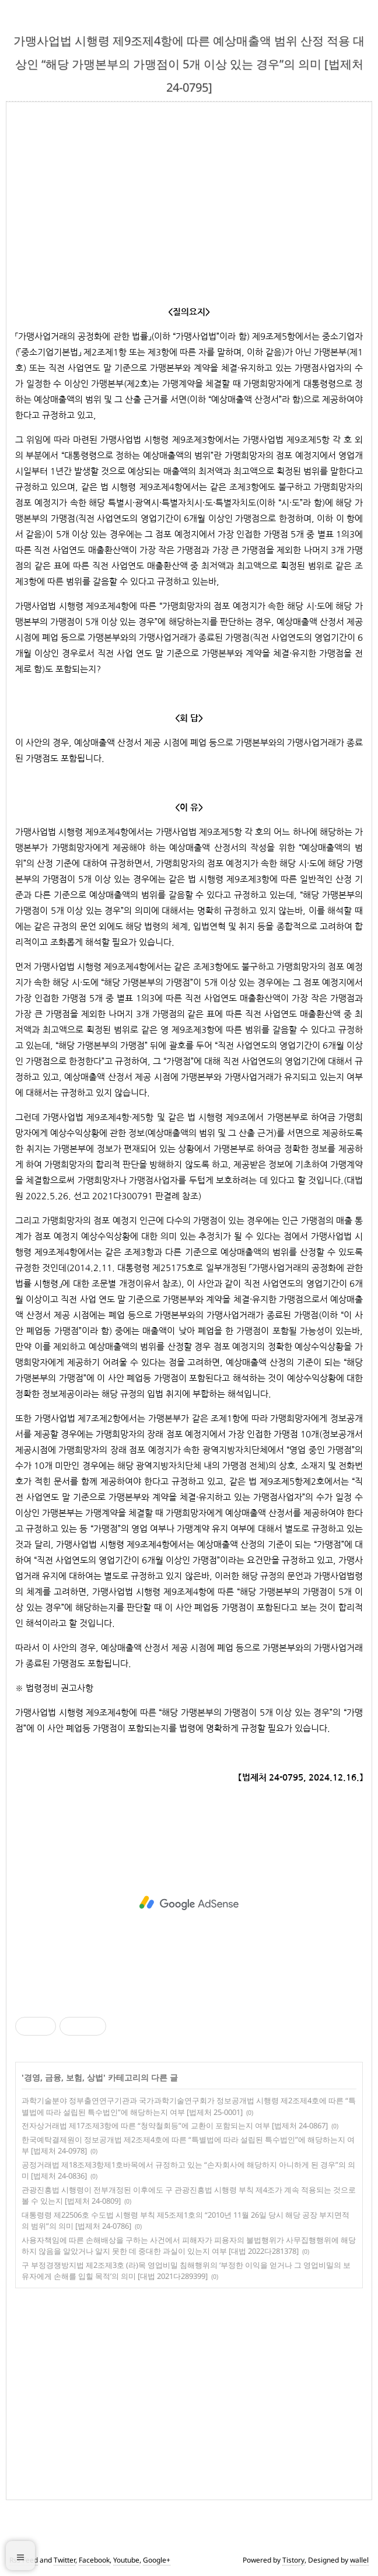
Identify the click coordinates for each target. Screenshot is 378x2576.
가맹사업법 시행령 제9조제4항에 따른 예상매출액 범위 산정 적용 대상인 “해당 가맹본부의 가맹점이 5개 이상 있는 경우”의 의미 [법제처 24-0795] (189, 64)
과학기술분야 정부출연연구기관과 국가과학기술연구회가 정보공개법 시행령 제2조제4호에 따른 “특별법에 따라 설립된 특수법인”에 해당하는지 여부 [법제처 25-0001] (189, 2106)
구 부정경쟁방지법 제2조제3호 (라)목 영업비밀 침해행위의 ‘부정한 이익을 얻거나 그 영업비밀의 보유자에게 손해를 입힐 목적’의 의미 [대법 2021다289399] (186, 2271)
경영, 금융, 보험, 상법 (63, 2077)
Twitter (64, 2560)
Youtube (126, 2560)
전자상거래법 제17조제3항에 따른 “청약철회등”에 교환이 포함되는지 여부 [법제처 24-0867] (175, 2125)
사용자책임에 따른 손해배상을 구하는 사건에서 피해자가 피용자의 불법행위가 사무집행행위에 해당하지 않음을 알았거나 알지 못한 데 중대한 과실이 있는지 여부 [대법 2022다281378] (189, 2246)
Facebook (94, 2560)
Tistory (293, 2560)
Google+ (156, 2560)
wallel (359, 2560)
